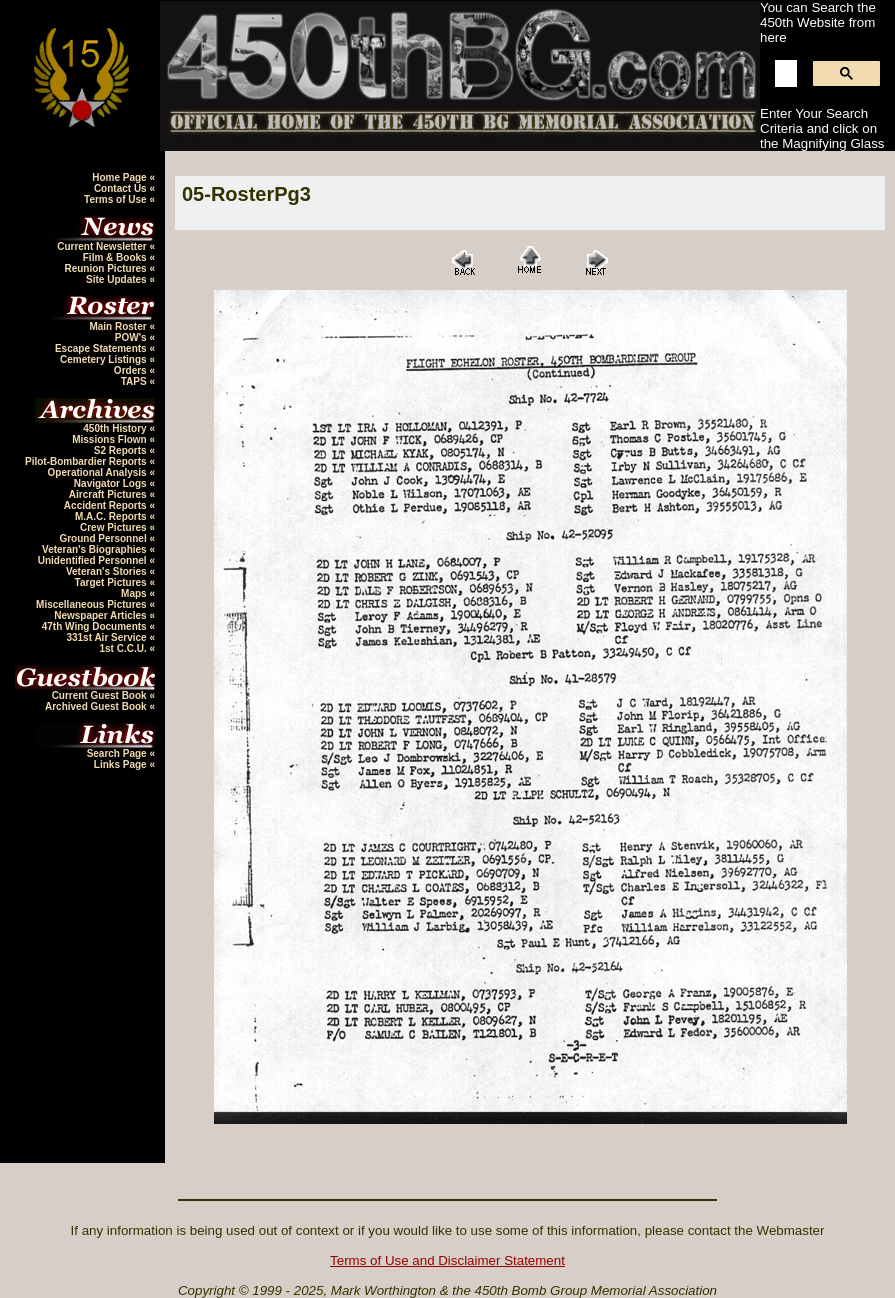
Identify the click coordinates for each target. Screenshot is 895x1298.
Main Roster (119, 326)
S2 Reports (122, 450)
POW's (132, 337)
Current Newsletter (103, 246)
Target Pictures (112, 582)
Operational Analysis (99, 472)
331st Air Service (107, 637)
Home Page (120, 177)
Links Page (122, 764)
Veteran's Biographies (95, 549)
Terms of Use (116, 199)
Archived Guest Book (97, 706)
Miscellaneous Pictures (92, 604)
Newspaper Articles (101, 615)
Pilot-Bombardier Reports (87, 461)
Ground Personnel (104, 538)
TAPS (135, 381)
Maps (135, 593)
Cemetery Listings (104, 359)
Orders (132, 370)
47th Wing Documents (96, 626)
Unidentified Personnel (94, 560)
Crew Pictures (114, 527)
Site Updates (117, 279)
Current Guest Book (101, 695)
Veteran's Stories (108, 571)
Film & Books (116, 257)
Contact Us (122, 188)
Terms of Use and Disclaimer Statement (447, 1260)
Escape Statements (102, 348)
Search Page (118, 753)
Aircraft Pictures (109, 494)
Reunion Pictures (106, 268)
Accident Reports (107, 505)
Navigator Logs (112, 483)
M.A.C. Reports (112, 516)
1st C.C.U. (124, 648)
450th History (116, 428)
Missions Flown (110, 439)
